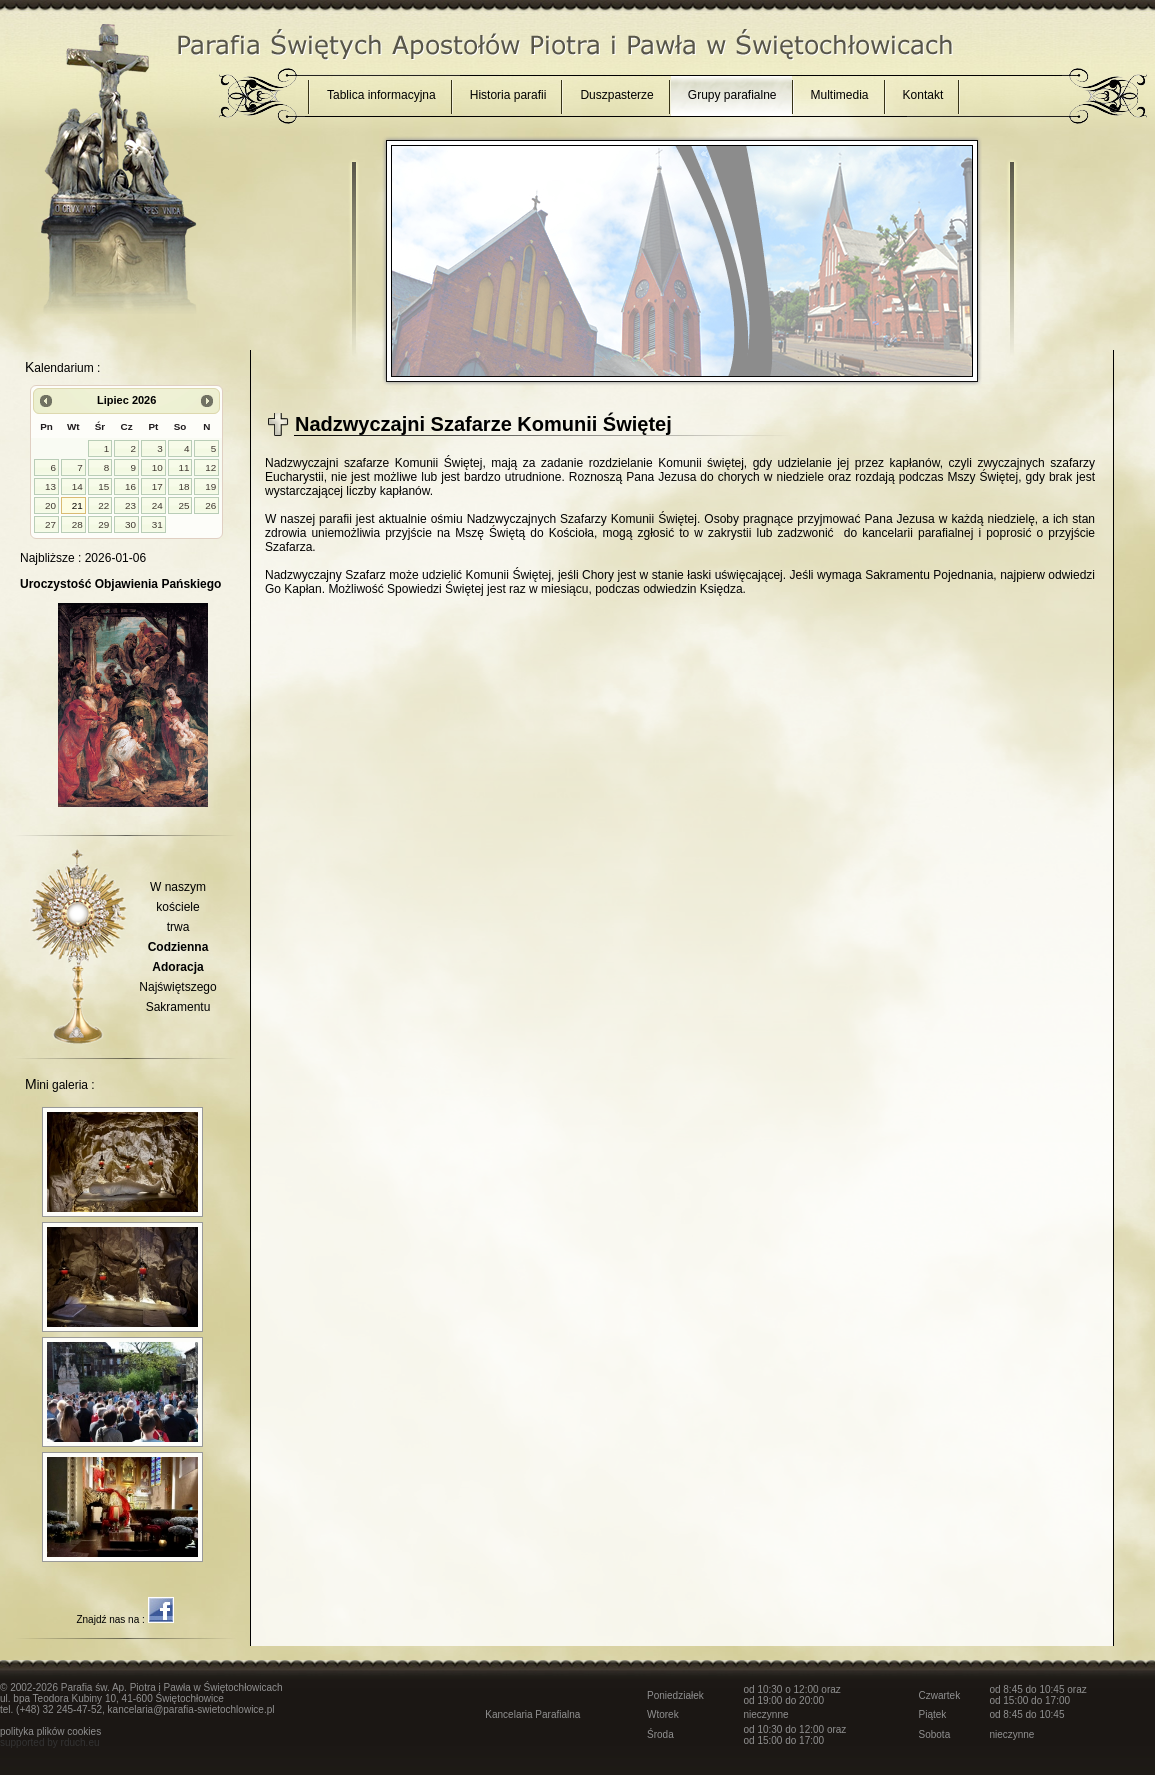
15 (103, 486)
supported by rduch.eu (50, 1742)
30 (130, 524)
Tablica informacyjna (381, 95)
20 (50, 505)
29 (103, 524)
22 (103, 505)
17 (157, 486)
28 (77, 524)
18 (183, 486)
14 (77, 486)
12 (210, 467)
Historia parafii (508, 95)
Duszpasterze (616, 95)
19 (210, 486)
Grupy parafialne (732, 95)
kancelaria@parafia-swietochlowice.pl (191, 1709)
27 (50, 524)
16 (130, 486)
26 (210, 505)
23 (130, 505)
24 (157, 505)
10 (157, 467)
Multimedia (840, 95)
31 (157, 524)
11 (183, 467)
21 (77, 505)
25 (183, 505)
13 (50, 486)
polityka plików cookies (50, 1731)
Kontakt (923, 95)
